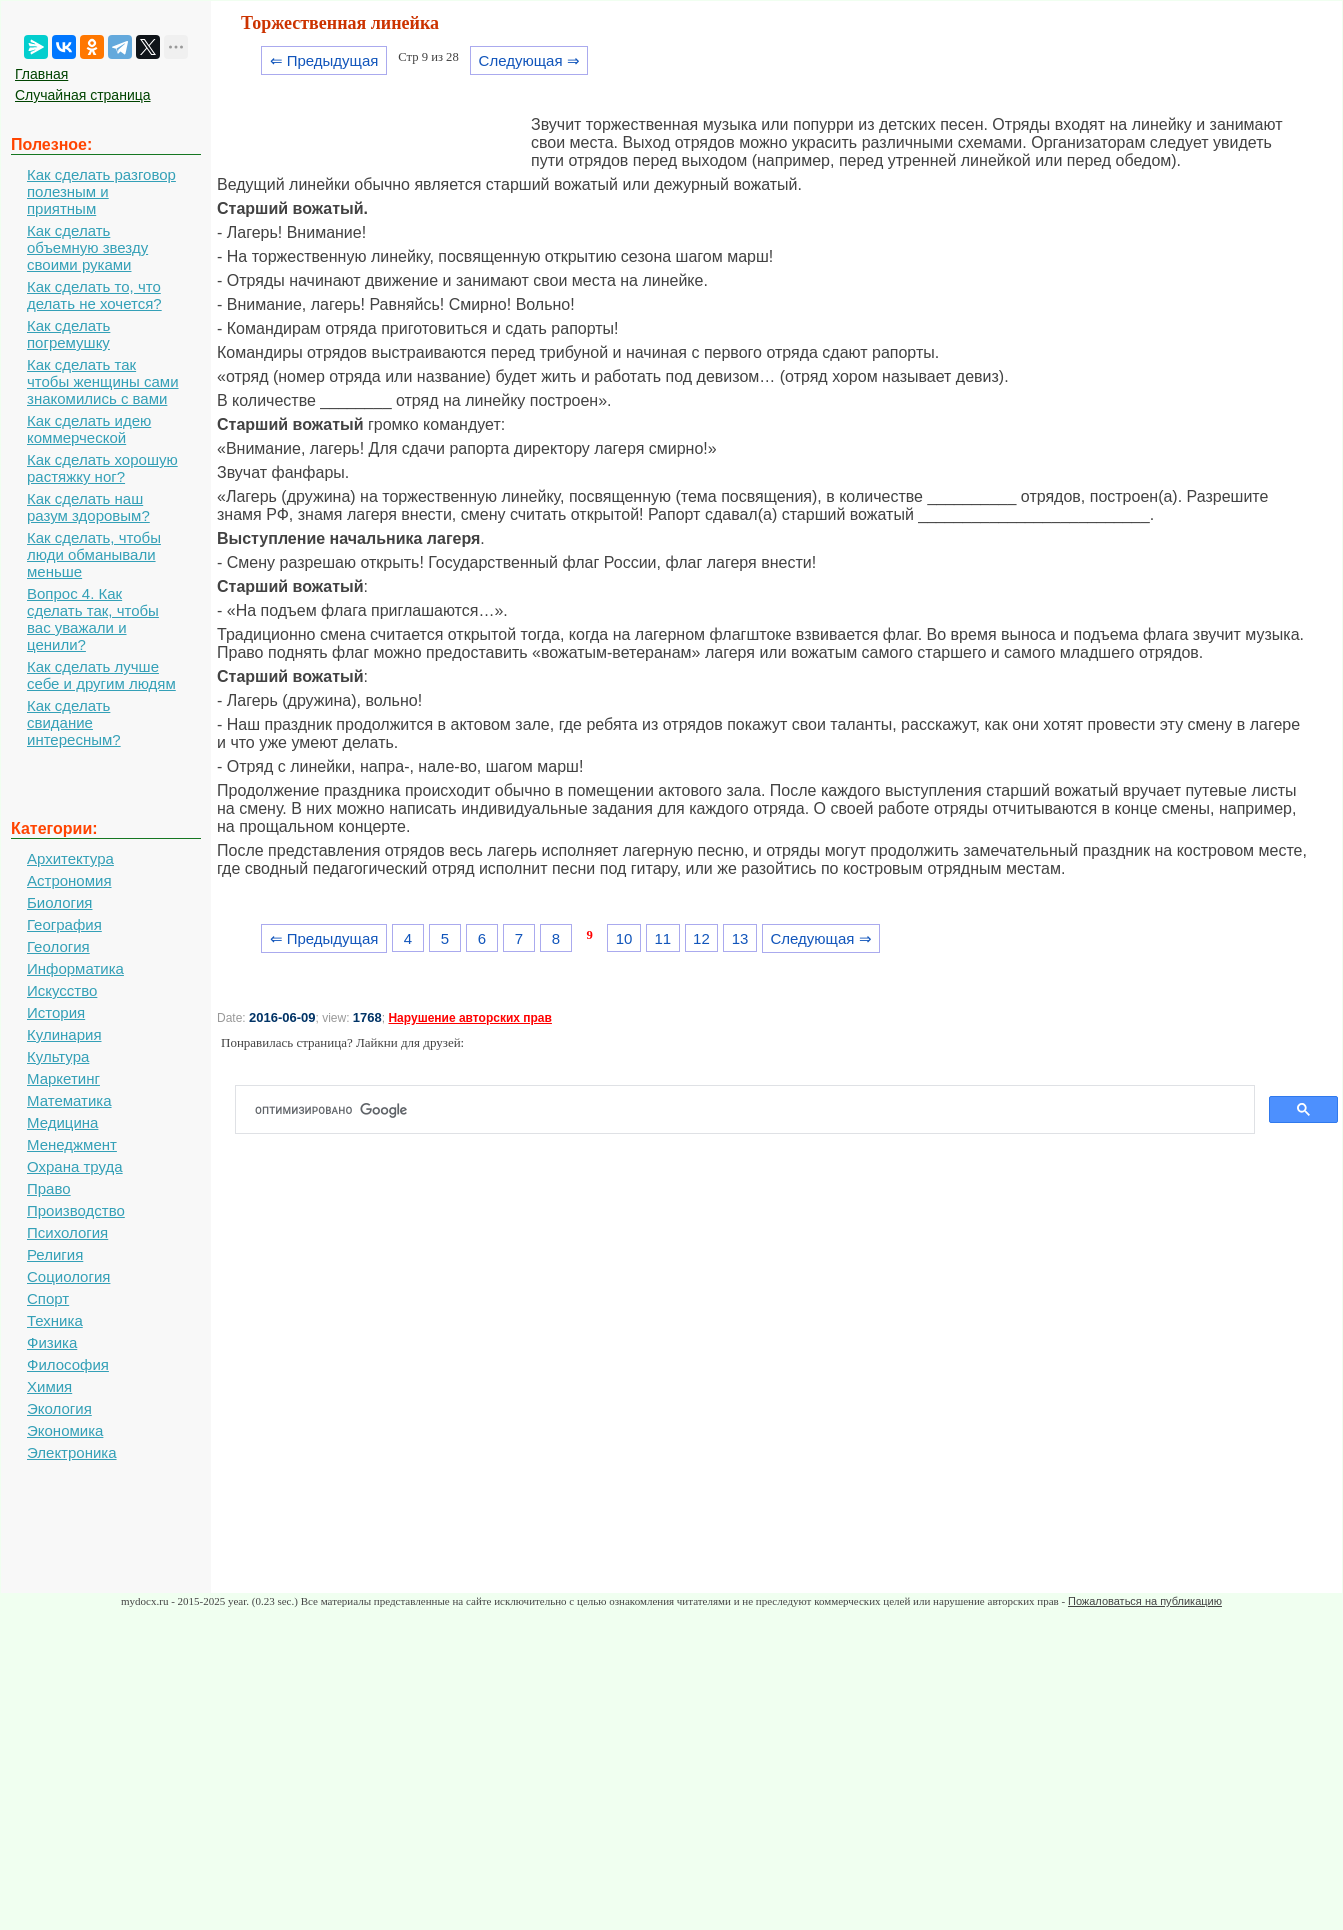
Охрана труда (75, 1166)
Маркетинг (63, 1078)
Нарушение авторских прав (469, 1018)
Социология (68, 1276)
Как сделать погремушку (68, 334)
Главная (41, 74)
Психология (67, 1232)
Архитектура (70, 858)
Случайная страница (83, 95)
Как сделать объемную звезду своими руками (87, 247)
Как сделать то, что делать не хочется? (94, 295)
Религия (55, 1254)
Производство (76, 1210)
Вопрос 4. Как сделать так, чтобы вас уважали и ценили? (93, 619)
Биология (59, 902)
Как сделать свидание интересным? (74, 722)
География (64, 924)
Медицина (62, 1122)
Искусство (62, 990)
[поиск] (753, 1110)
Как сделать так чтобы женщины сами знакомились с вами (103, 381)
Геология (58, 946)
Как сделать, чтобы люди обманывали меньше (94, 554)
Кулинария (64, 1034)
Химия (49, 1386)
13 (740, 938)
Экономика (65, 1430)
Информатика (75, 968)
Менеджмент (72, 1144)
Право (49, 1188)
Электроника (72, 1452)
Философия (68, 1364)
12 (701, 938)
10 (624, 938)
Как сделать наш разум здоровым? (88, 507)
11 (662, 938)
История (56, 1012)
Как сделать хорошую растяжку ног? (102, 468)
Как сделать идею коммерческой (89, 429)
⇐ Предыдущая (324, 60)
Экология (59, 1408)
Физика (52, 1342)
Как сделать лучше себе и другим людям (101, 675)
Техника (55, 1320)
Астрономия (69, 880)
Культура (58, 1056)
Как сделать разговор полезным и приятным (101, 191)
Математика (69, 1100)
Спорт (48, 1298)
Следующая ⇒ (529, 60)
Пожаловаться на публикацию (1145, 1601)
